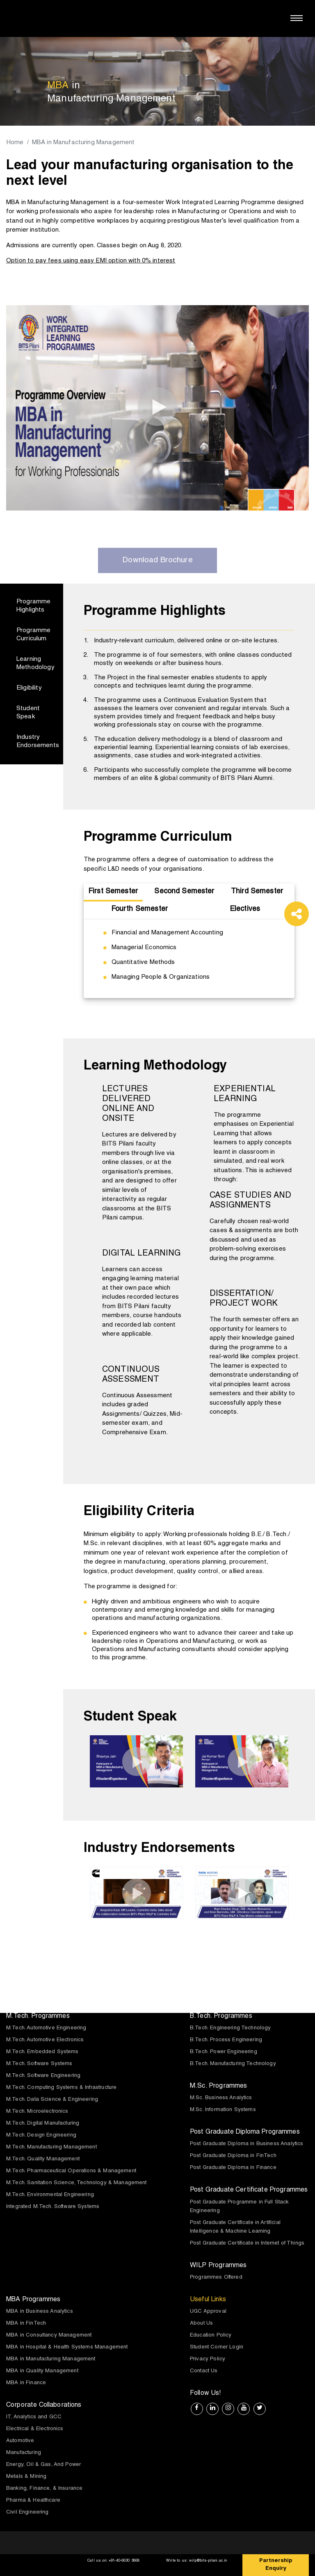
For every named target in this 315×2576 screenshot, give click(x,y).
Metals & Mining (26, 2477)
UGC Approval (208, 2312)
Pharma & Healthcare (33, 2501)
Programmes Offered (216, 2278)
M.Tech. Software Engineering (43, 2076)
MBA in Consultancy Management (48, 2336)
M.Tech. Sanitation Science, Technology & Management (76, 2183)
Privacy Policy (207, 2359)
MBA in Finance (26, 2383)
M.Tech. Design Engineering (41, 2136)
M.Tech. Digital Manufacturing (42, 2124)
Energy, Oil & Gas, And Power (43, 2465)
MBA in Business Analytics (39, 2312)
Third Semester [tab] (257, 892)
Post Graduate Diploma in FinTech (233, 2156)
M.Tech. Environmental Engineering (50, 2195)
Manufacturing (23, 2453)
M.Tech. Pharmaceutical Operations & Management (71, 2171)
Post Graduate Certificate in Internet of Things (247, 2244)
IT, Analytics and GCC (34, 2417)
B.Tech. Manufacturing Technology (233, 2064)
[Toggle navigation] (296, 18)
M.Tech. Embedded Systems (42, 2052)
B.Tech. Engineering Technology (230, 2028)
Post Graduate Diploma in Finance (233, 2168)
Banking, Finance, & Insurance (44, 2489)
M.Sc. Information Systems (223, 2110)
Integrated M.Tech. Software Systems (52, 2207)
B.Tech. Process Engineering (226, 2040)
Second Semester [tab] (185, 892)
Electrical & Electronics (35, 2429)
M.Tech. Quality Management (43, 2159)
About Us (201, 2324)
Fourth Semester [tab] (139, 909)
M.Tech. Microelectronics (37, 2112)
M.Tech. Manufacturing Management (51, 2147)
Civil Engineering (27, 2513)
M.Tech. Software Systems (39, 2064)
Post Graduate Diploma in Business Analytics (246, 2144)
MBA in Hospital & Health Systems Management (67, 2348)
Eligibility (29, 688)
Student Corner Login (216, 2348)
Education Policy (210, 2336)
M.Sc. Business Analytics (221, 2098)
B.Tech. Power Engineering (223, 2052)
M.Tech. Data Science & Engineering (52, 2100)
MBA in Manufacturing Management (51, 2359)
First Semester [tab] (113, 892)
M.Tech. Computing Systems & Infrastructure (61, 2088)
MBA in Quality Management (42, 2371)
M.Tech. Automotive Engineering (46, 2028)
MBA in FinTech (26, 2324)
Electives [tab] (245, 909)
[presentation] (75, 1760)
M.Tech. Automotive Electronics (45, 2040)
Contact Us (204, 2371)
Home (15, 143)
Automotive (20, 2441)
